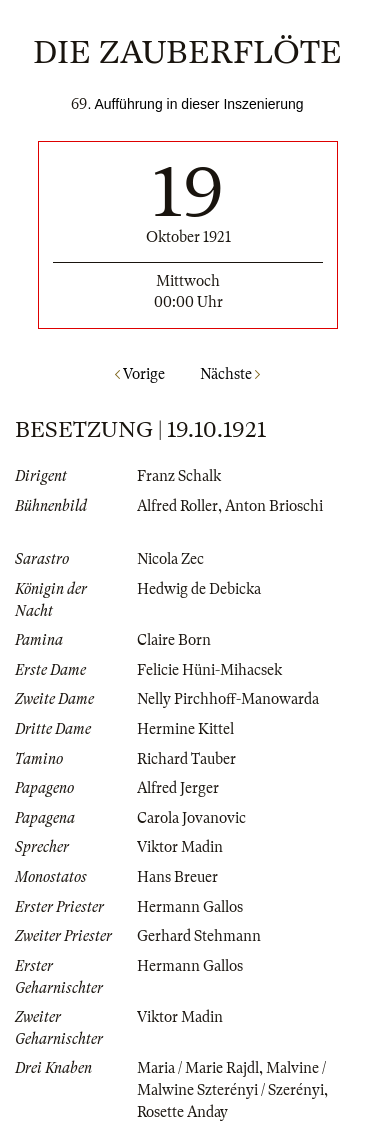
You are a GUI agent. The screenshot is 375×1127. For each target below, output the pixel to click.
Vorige (140, 374)
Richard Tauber (186, 759)
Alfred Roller (177, 506)
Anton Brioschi (274, 506)
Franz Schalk (179, 476)
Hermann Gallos (190, 907)
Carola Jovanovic (191, 818)
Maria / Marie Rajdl (198, 1068)
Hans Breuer (177, 877)
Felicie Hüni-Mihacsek (209, 670)
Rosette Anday (182, 1112)
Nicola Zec (170, 559)
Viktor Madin (180, 847)
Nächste (230, 374)
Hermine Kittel (185, 729)
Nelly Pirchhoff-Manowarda (228, 699)
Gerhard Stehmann (199, 936)
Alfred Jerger (178, 788)
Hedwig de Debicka (199, 589)
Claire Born (174, 640)
